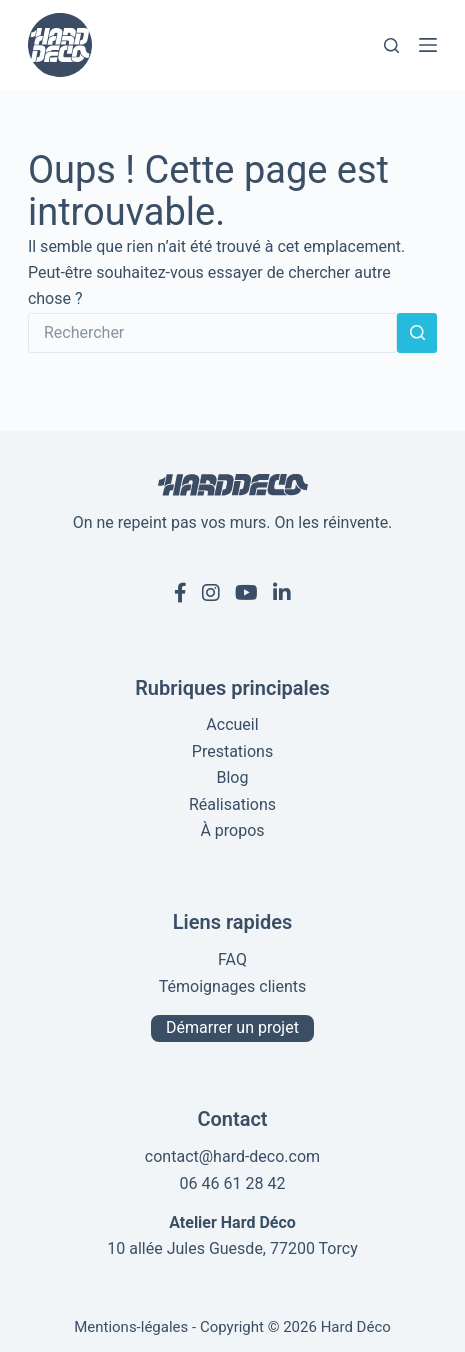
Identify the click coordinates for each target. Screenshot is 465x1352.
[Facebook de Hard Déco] (180, 593)
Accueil (232, 724)
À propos (232, 830)
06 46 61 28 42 (233, 1183)
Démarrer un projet (232, 1027)
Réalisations (232, 804)
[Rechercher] (391, 45)
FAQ (232, 959)
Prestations (232, 751)
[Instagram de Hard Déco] (211, 593)
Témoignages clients (233, 986)
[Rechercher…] (212, 333)
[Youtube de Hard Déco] (246, 593)
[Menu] (428, 45)
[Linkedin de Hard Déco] (282, 593)
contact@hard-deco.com (232, 1156)
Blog (233, 777)
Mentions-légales (131, 1327)
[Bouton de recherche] (417, 333)
